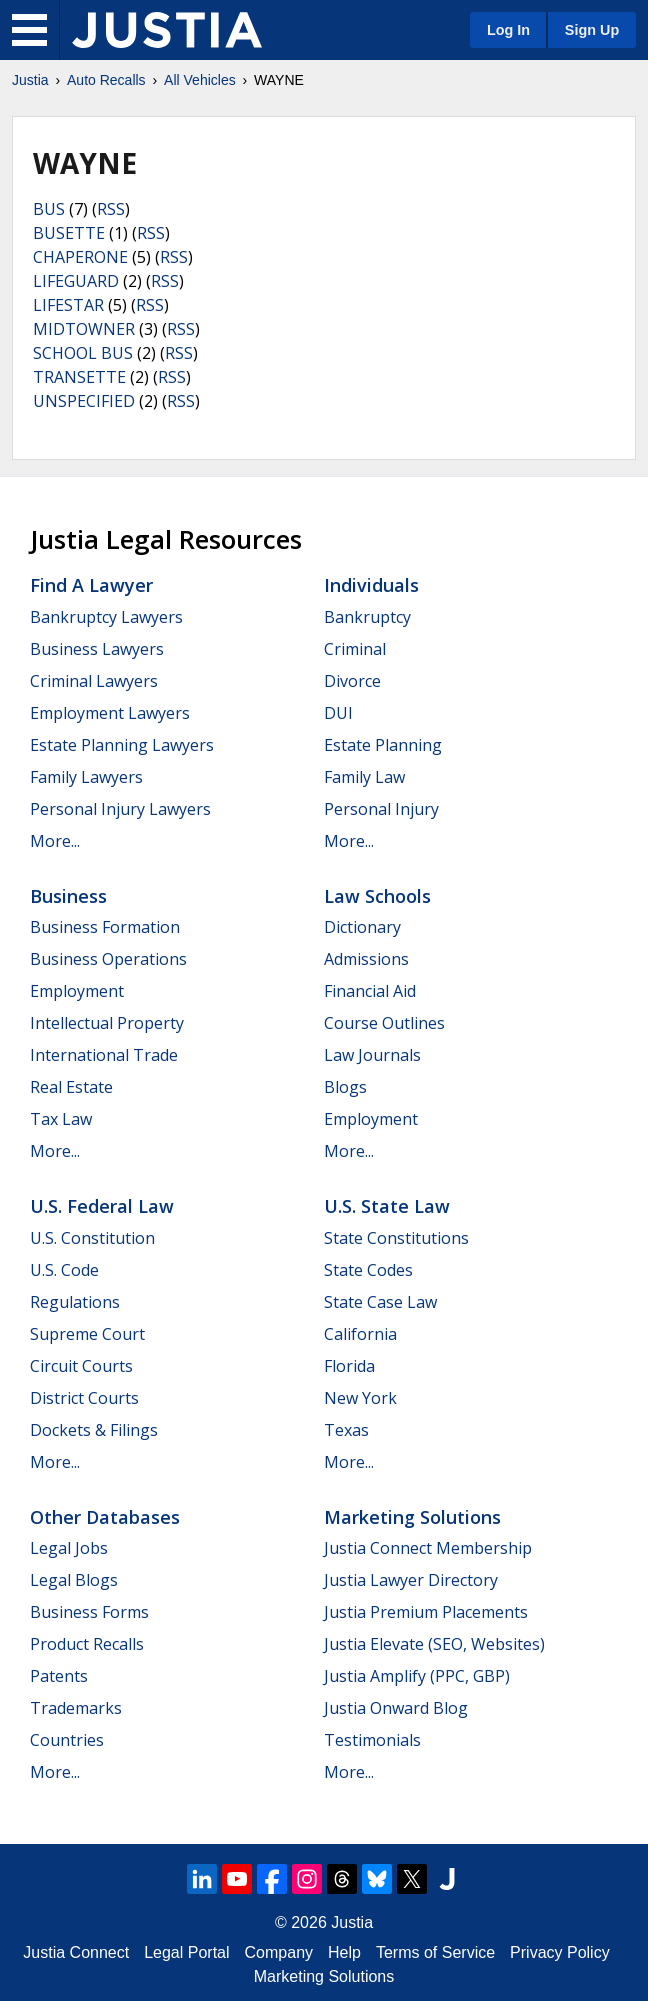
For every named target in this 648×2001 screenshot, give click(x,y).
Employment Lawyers (110, 713)
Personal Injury (381, 809)
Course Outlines (384, 1023)
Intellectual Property (107, 1023)
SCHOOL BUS (83, 353)
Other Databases (105, 1517)
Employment (77, 991)
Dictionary (362, 927)
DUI (338, 713)
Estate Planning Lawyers (122, 745)
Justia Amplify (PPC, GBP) (417, 1676)
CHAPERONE (80, 257)
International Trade (104, 1055)
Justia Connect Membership (428, 1548)
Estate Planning (383, 745)
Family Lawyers (86, 777)
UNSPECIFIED (84, 401)
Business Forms (89, 1612)
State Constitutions (396, 1238)
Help (344, 1952)
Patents (59, 1676)
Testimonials (372, 1740)
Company (279, 1952)
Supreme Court (87, 1334)
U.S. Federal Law (102, 1206)
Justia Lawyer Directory (411, 1580)
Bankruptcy (367, 617)
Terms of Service (435, 1952)
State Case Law (380, 1302)
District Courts (84, 1398)
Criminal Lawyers (94, 681)
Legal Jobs (69, 1548)
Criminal (355, 649)
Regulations (75, 1302)
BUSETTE (69, 233)
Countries (67, 1740)
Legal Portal (186, 1952)
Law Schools (377, 896)
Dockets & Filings (94, 1430)
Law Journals (372, 1055)
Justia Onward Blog (396, 1708)
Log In (508, 30)
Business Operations (108, 959)
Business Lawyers (97, 649)
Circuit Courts (81, 1366)
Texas (346, 1430)
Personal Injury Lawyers (120, 809)
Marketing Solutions (412, 1517)
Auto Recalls (106, 80)
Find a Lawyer (91, 585)
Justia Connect (76, 1952)
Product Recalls (87, 1644)
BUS (49, 209)
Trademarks (76, 1708)
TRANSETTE (79, 377)
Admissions (366, 959)
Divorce (352, 681)
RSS (111, 209)
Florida (349, 1366)
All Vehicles (200, 80)
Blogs (345, 1087)
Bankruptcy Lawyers (106, 617)
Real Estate (71, 1087)
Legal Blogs (74, 1580)
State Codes (368, 1270)
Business (68, 896)
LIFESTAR (68, 305)
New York (360, 1398)
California (360, 1334)
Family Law (364, 777)
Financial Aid (370, 991)
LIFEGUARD (76, 281)
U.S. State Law (387, 1206)
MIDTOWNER (84, 329)
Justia (30, 80)
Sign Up (592, 30)
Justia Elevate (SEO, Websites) (434, 1644)
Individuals (371, 585)
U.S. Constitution (92, 1238)
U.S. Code (64, 1270)
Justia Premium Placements (426, 1612)
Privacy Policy (560, 1952)
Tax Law (61, 1119)
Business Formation (105, 927)
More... (55, 841)
